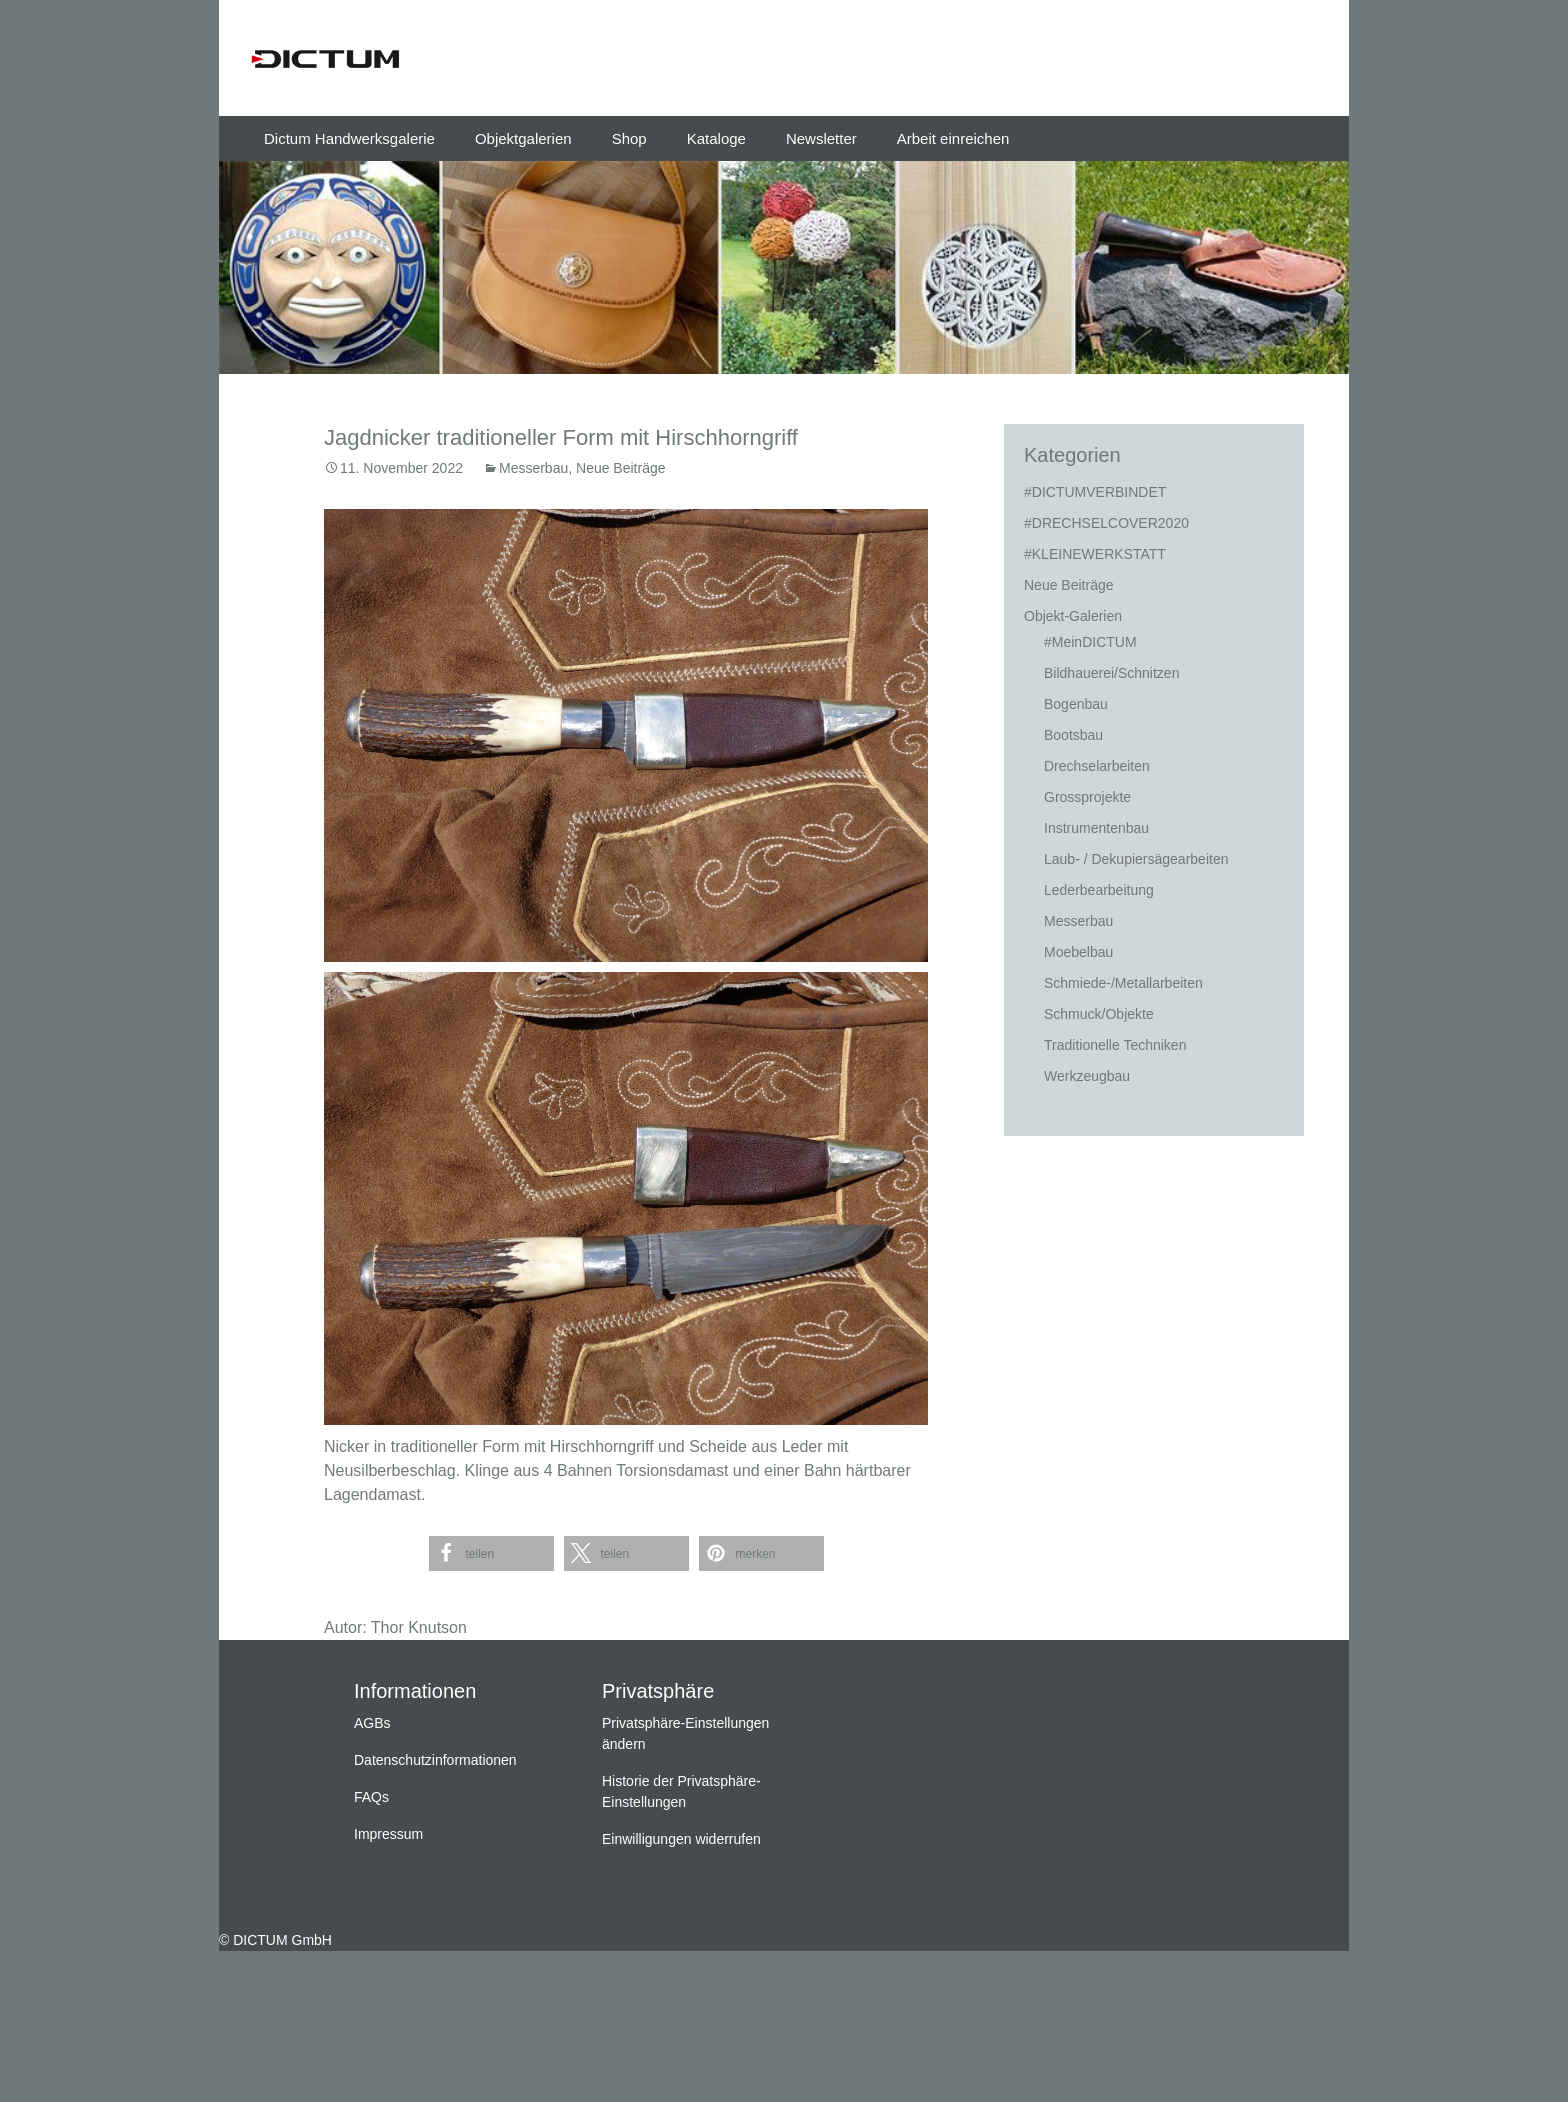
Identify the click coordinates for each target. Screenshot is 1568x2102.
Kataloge (716, 138)
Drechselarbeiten (1097, 766)
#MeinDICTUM (1090, 642)
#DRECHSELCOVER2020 (1106, 523)
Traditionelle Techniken (1115, 1045)
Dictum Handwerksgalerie (349, 138)
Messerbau (533, 468)
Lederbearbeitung (1099, 890)
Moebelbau (1078, 952)
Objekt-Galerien (1073, 616)
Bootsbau (1073, 735)
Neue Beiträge (621, 468)
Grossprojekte (1087, 797)
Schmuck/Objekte (1099, 1014)
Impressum (388, 1834)
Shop (629, 138)
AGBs (372, 1723)
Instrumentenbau (1096, 828)
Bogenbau (1076, 704)
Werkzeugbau (1087, 1076)
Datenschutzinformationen (435, 1760)
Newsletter (821, 138)
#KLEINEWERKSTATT (1095, 554)
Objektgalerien (523, 138)
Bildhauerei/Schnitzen (1111, 673)
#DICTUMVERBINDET (1095, 492)
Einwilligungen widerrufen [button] (681, 1839)
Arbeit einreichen (953, 138)
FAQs (371, 1797)
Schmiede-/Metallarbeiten (1123, 983)
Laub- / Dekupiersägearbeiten (1136, 859)
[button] (491, 1553)
